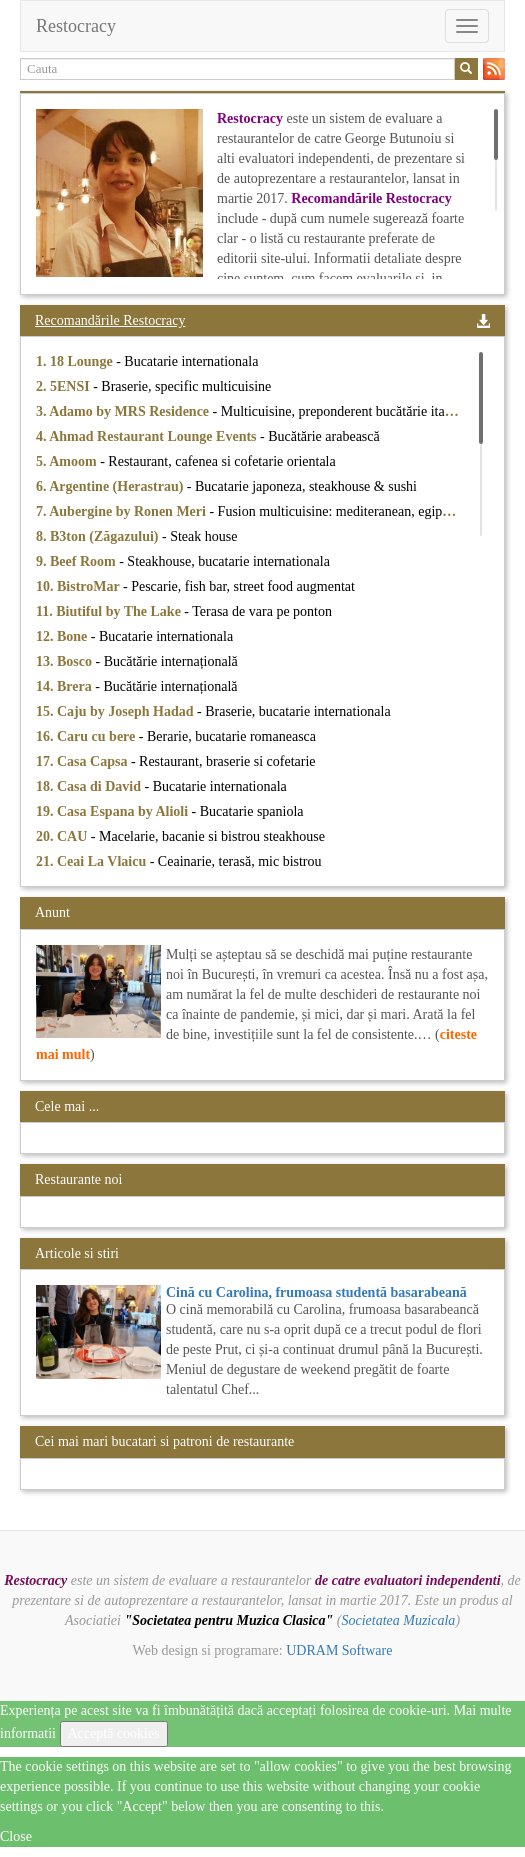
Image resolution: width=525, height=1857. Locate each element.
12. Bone (63, 636)
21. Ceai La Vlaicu (93, 861)
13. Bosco (66, 661)
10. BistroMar (79, 586)
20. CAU (63, 836)
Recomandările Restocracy (110, 320)
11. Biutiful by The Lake (110, 611)
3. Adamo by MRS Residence (124, 411)
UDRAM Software (339, 1650)
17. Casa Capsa (83, 761)
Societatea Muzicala (398, 1620)
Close (16, 1836)
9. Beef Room (77, 561)
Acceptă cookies (114, 1733)
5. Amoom (68, 461)
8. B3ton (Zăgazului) (99, 536)
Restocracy (76, 26)
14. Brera (65, 686)
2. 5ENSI (64, 386)
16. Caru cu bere (87, 736)
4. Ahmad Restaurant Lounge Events (148, 436)
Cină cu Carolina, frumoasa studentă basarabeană (316, 1292)
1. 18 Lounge (76, 361)
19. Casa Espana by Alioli (114, 811)
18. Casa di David (90, 786)
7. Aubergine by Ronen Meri (122, 511)
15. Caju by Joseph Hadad (116, 711)
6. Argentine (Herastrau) (111, 486)
